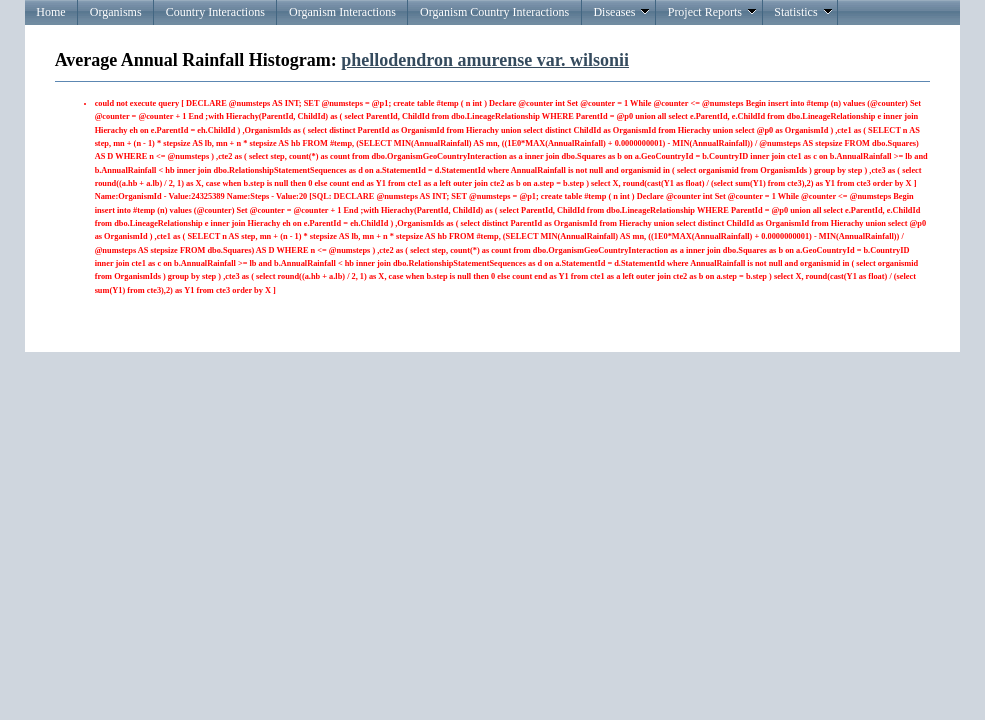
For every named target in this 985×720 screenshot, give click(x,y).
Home (50, 12)
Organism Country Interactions (494, 12)
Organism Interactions (342, 12)
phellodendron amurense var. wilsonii (485, 60)
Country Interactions (215, 12)
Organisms (116, 12)
